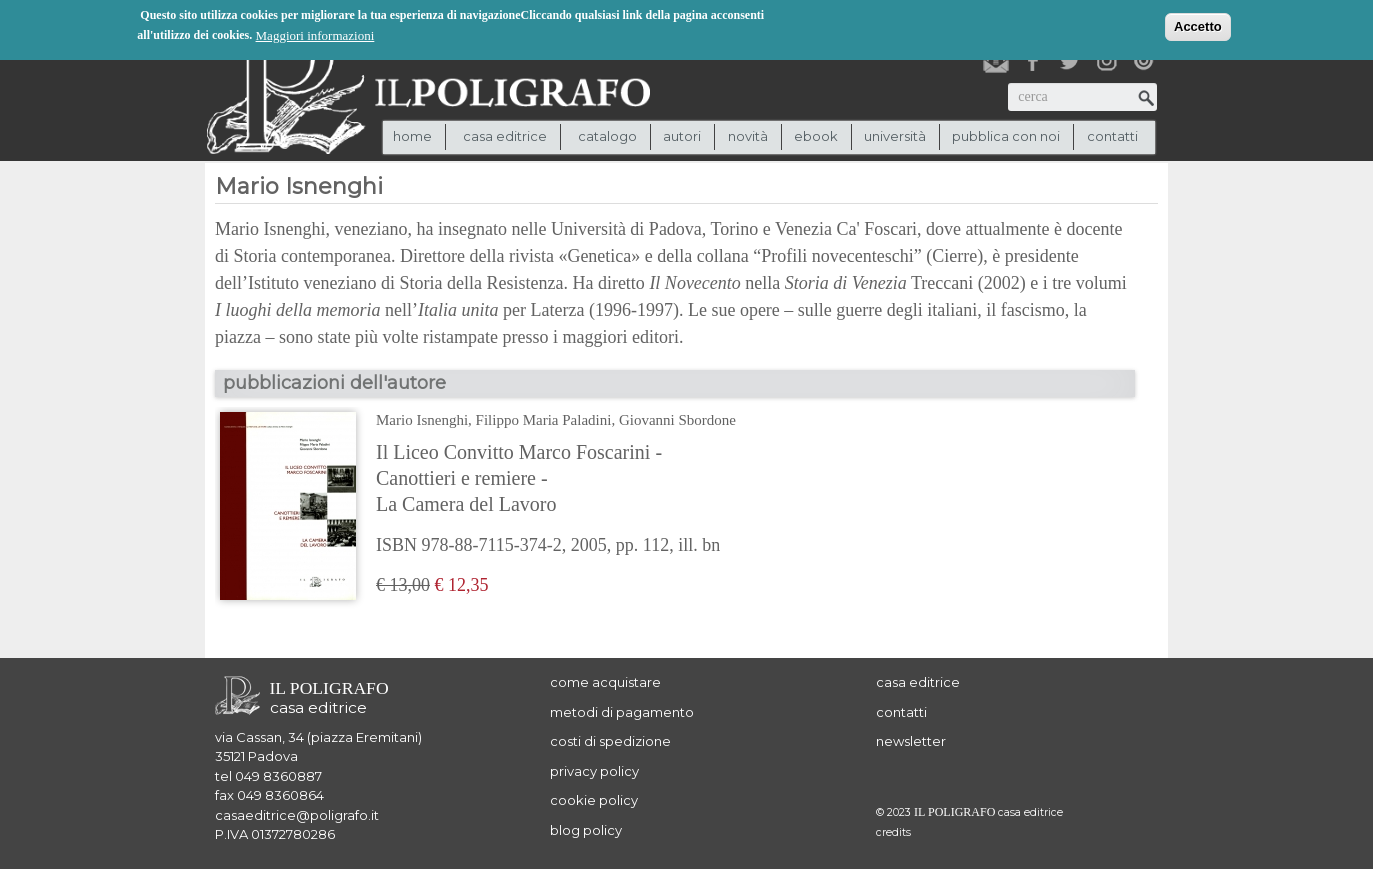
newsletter (911, 741)
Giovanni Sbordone (677, 420)
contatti (1112, 136)
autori (682, 136)
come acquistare (605, 682)
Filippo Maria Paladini (544, 420)
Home (412, 136)
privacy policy (594, 771)
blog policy (586, 830)
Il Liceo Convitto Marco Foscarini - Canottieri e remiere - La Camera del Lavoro (519, 478)
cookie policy (594, 800)
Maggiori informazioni (315, 34)
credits (893, 832)
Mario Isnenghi (422, 420)
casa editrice (918, 682)
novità (748, 136)
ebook (816, 136)
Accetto (1198, 25)
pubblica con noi (1006, 136)
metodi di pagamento (622, 712)
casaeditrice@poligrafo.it (297, 815)
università (895, 136)
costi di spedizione (610, 741)
